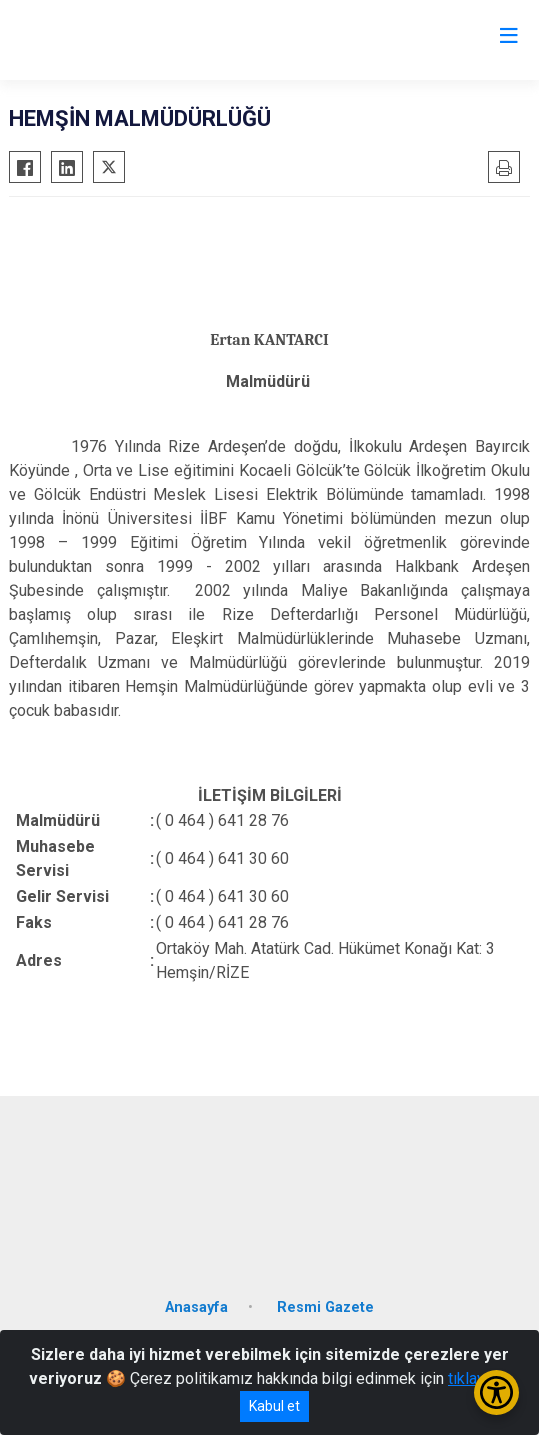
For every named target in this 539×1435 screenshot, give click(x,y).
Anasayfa (196, 1307)
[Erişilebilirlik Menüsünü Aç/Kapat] (496, 1392)
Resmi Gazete (325, 1307)
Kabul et (274, 1406)
